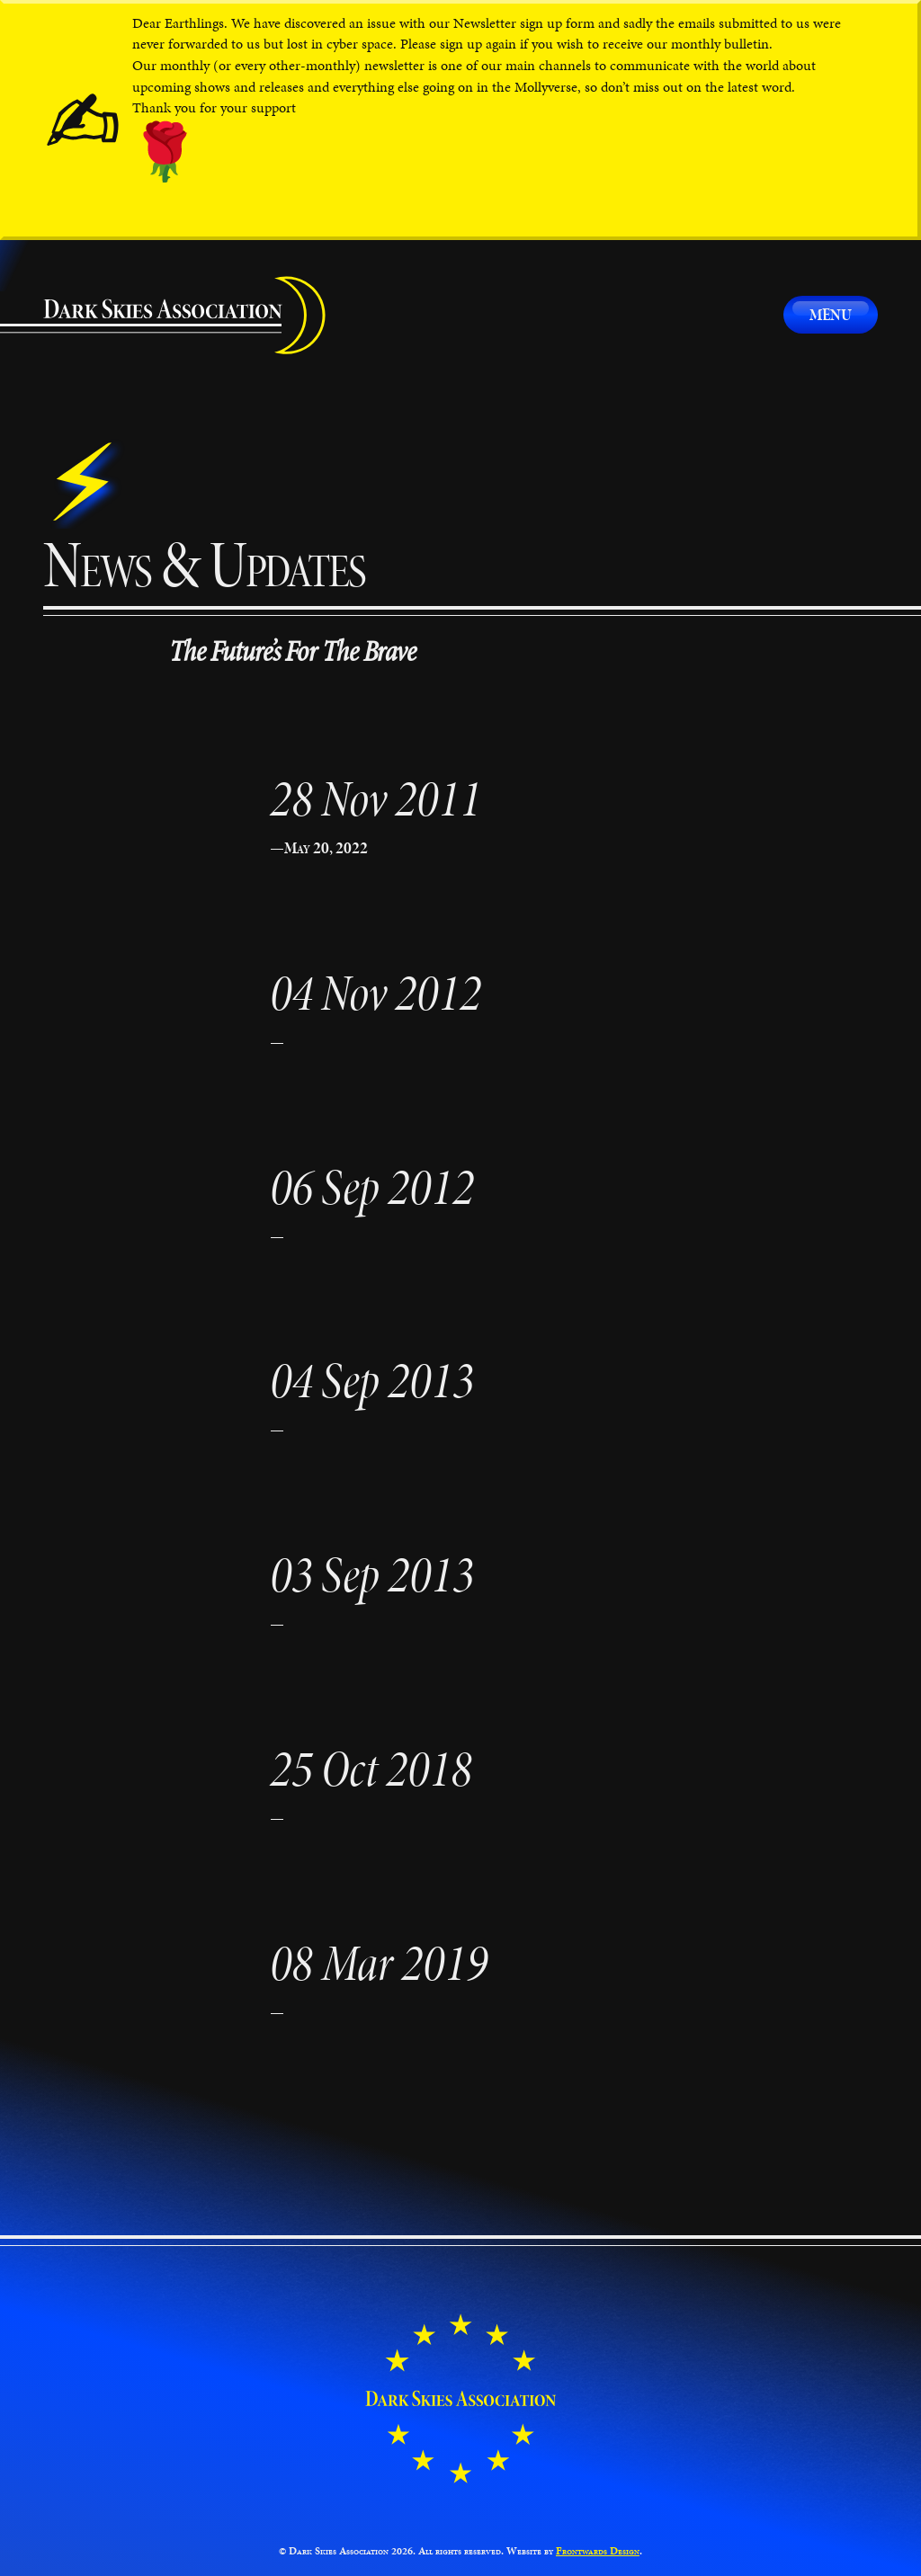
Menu (830, 314)
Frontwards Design (597, 2551)
